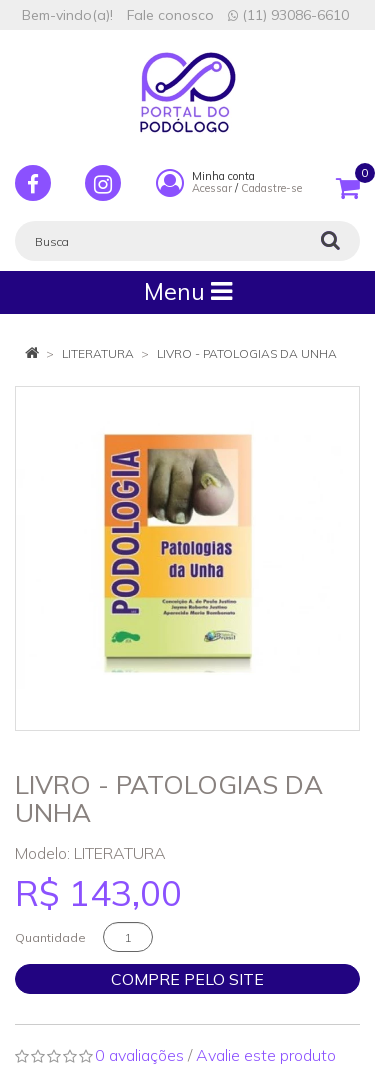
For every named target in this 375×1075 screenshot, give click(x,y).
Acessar (212, 188)
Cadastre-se (271, 188)
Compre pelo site (187, 979)
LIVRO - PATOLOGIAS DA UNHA (247, 353)
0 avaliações (139, 1055)
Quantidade (50, 937)
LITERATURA (98, 353)
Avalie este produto (266, 1055)
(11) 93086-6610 (288, 15)
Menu (188, 291)
